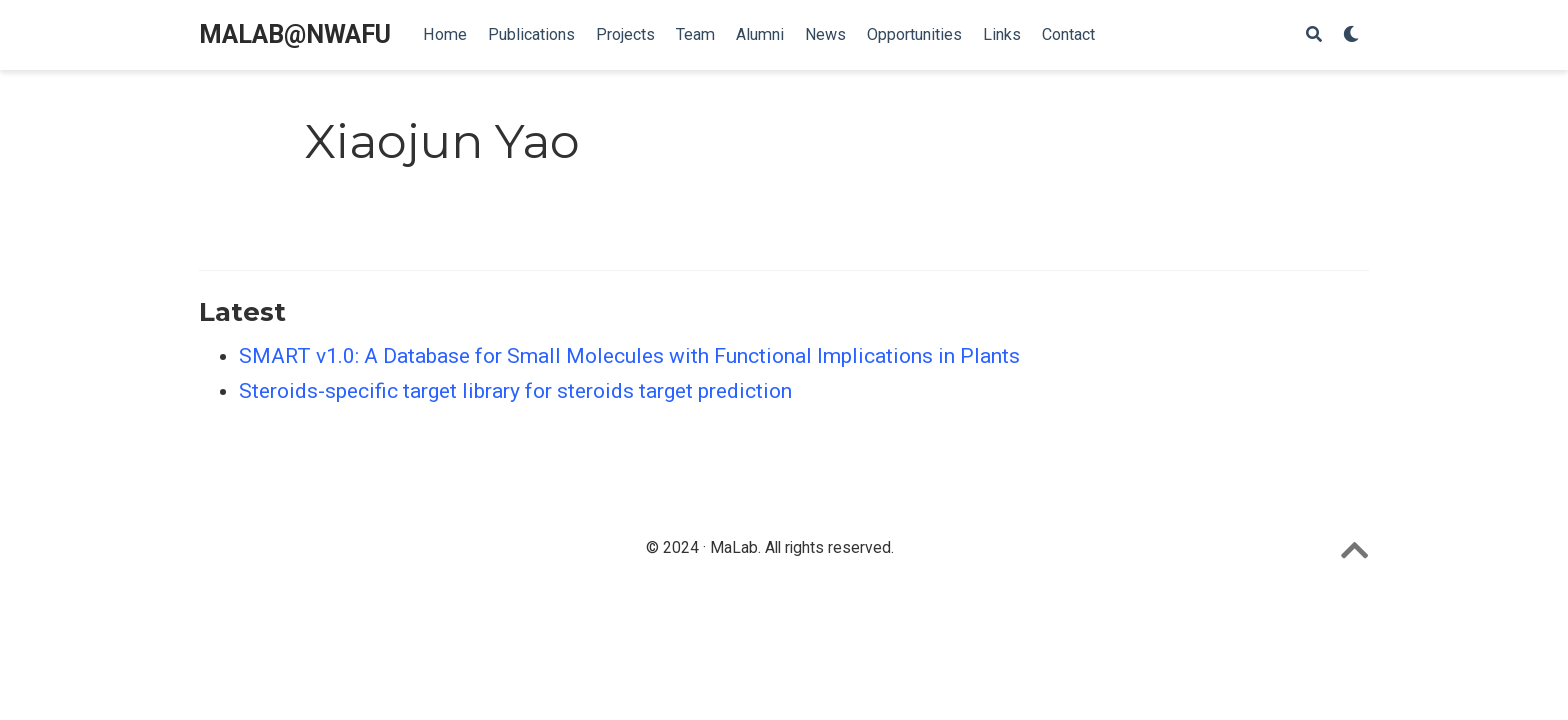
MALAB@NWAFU (295, 34)
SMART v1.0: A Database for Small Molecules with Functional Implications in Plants (629, 356)
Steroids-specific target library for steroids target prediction (515, 391)
